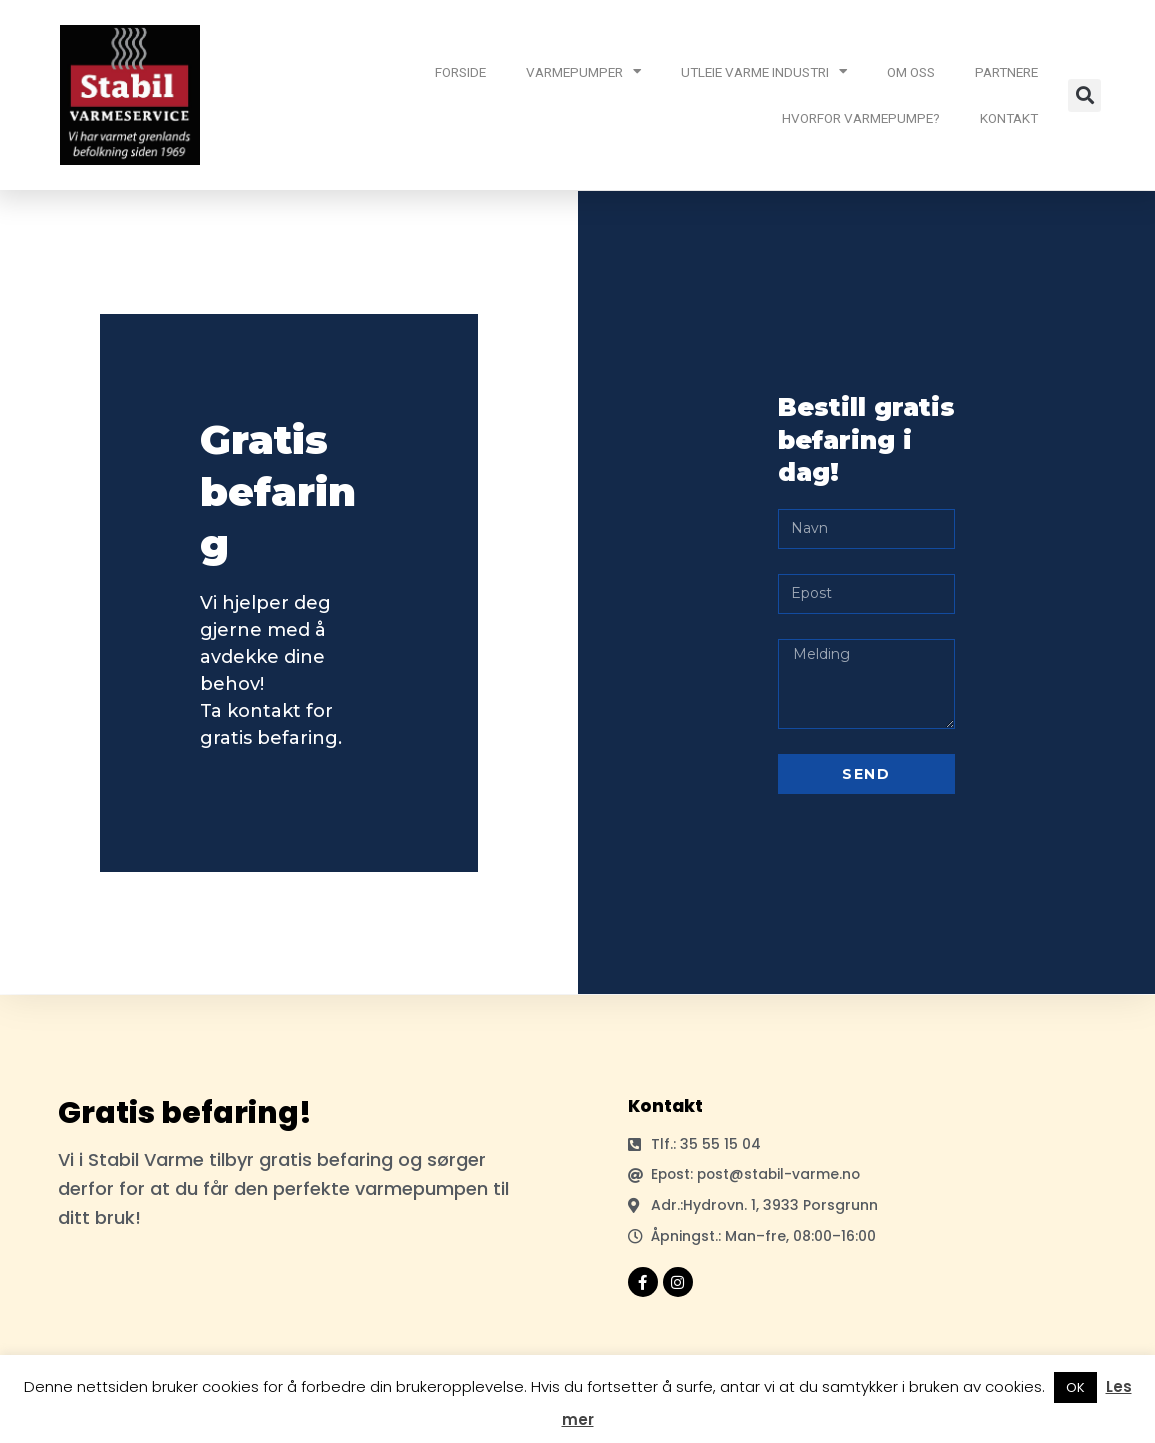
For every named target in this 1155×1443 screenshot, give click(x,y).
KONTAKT (1009, 118)
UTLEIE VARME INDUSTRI (764, 72)
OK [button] (1075, 1387)
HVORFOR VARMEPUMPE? (861, 118)
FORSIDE (460, 72)
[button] (1084, 95)
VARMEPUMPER (583, 72)
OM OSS (911, 72)
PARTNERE (1006, 72)
